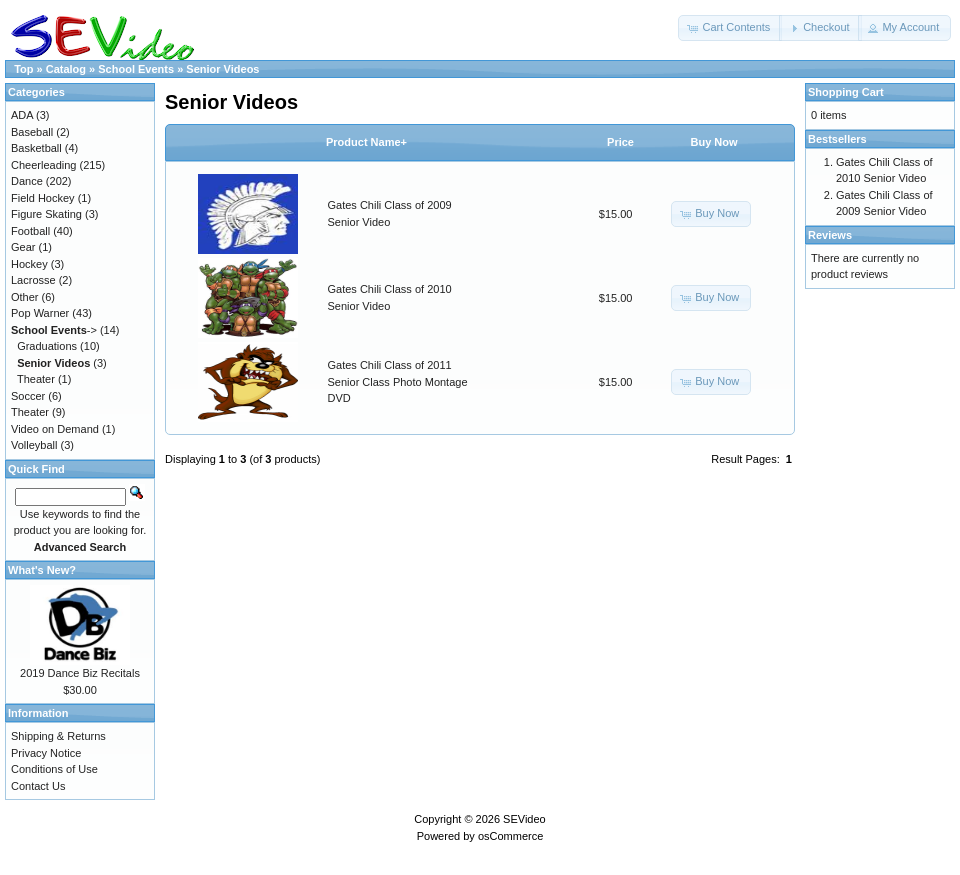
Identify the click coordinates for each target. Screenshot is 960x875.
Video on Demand (55, 429)
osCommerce (510, 836)
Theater (36, 379)
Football (30, 231)
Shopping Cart (846, 92)
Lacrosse (33, 280)
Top (23, 69)
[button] (730, 28)
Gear (23, 247)
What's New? (42, 570)
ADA (22, 115)
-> (54, 330)
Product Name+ (366, 142)
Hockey (29, 264)
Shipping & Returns (58, 736)
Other (25, 297)
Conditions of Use (54, 769)
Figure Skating (46, 214)
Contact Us (38, 786)
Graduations (47, 346)
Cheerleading (43, 165)
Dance (27, 181)
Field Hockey (43, 198)
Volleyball (34, 445)
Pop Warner (40, 313)
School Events (136, 69)
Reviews (830, 235)
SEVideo (524, 819)
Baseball (32, 132)
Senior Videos (222, 69)
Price (620, 142)
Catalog (66, 69)
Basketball (36, 148)
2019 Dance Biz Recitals (80, 673)
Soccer (28, 396)
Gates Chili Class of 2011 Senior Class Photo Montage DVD (398, 381)
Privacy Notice (46, 753)
